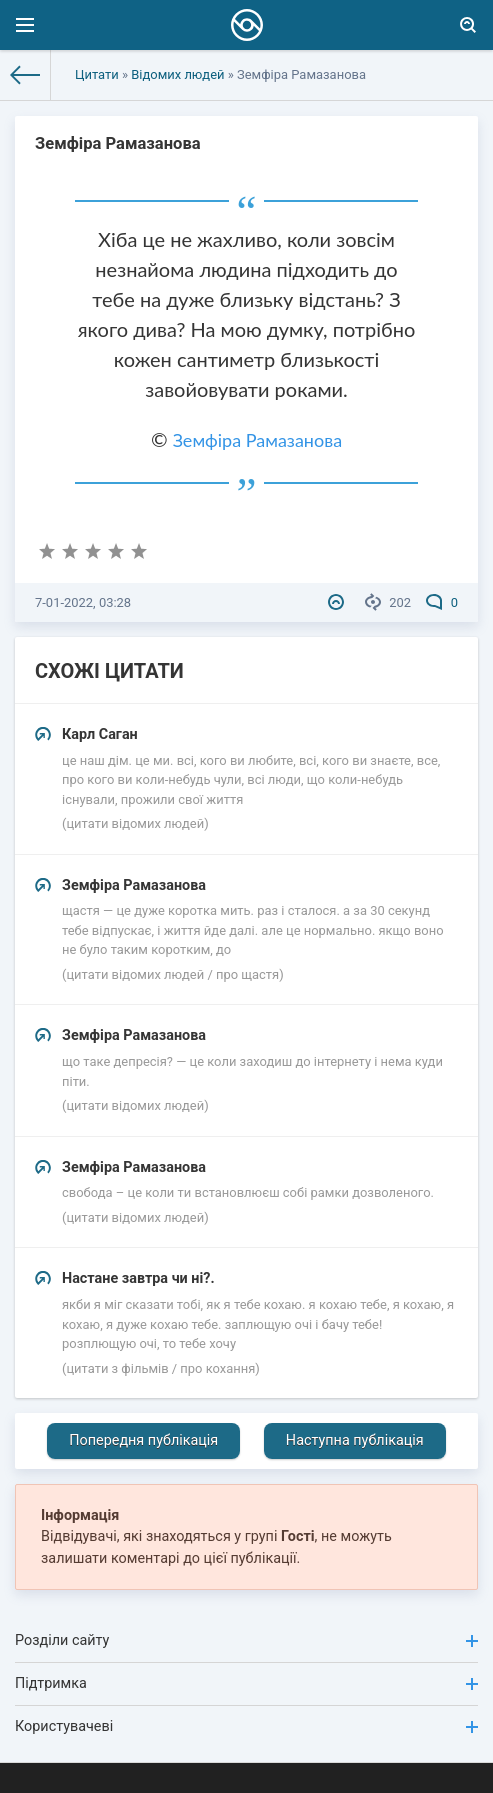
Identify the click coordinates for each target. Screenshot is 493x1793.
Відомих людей (177, 74)
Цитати (97, 74)
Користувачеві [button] (246, 1726)
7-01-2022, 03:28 (83, 602)
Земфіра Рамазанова (257, 440)
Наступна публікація (355, 1440)
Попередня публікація (143, 1440)
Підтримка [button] (246, 1683)
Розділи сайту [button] (246, 1640)
